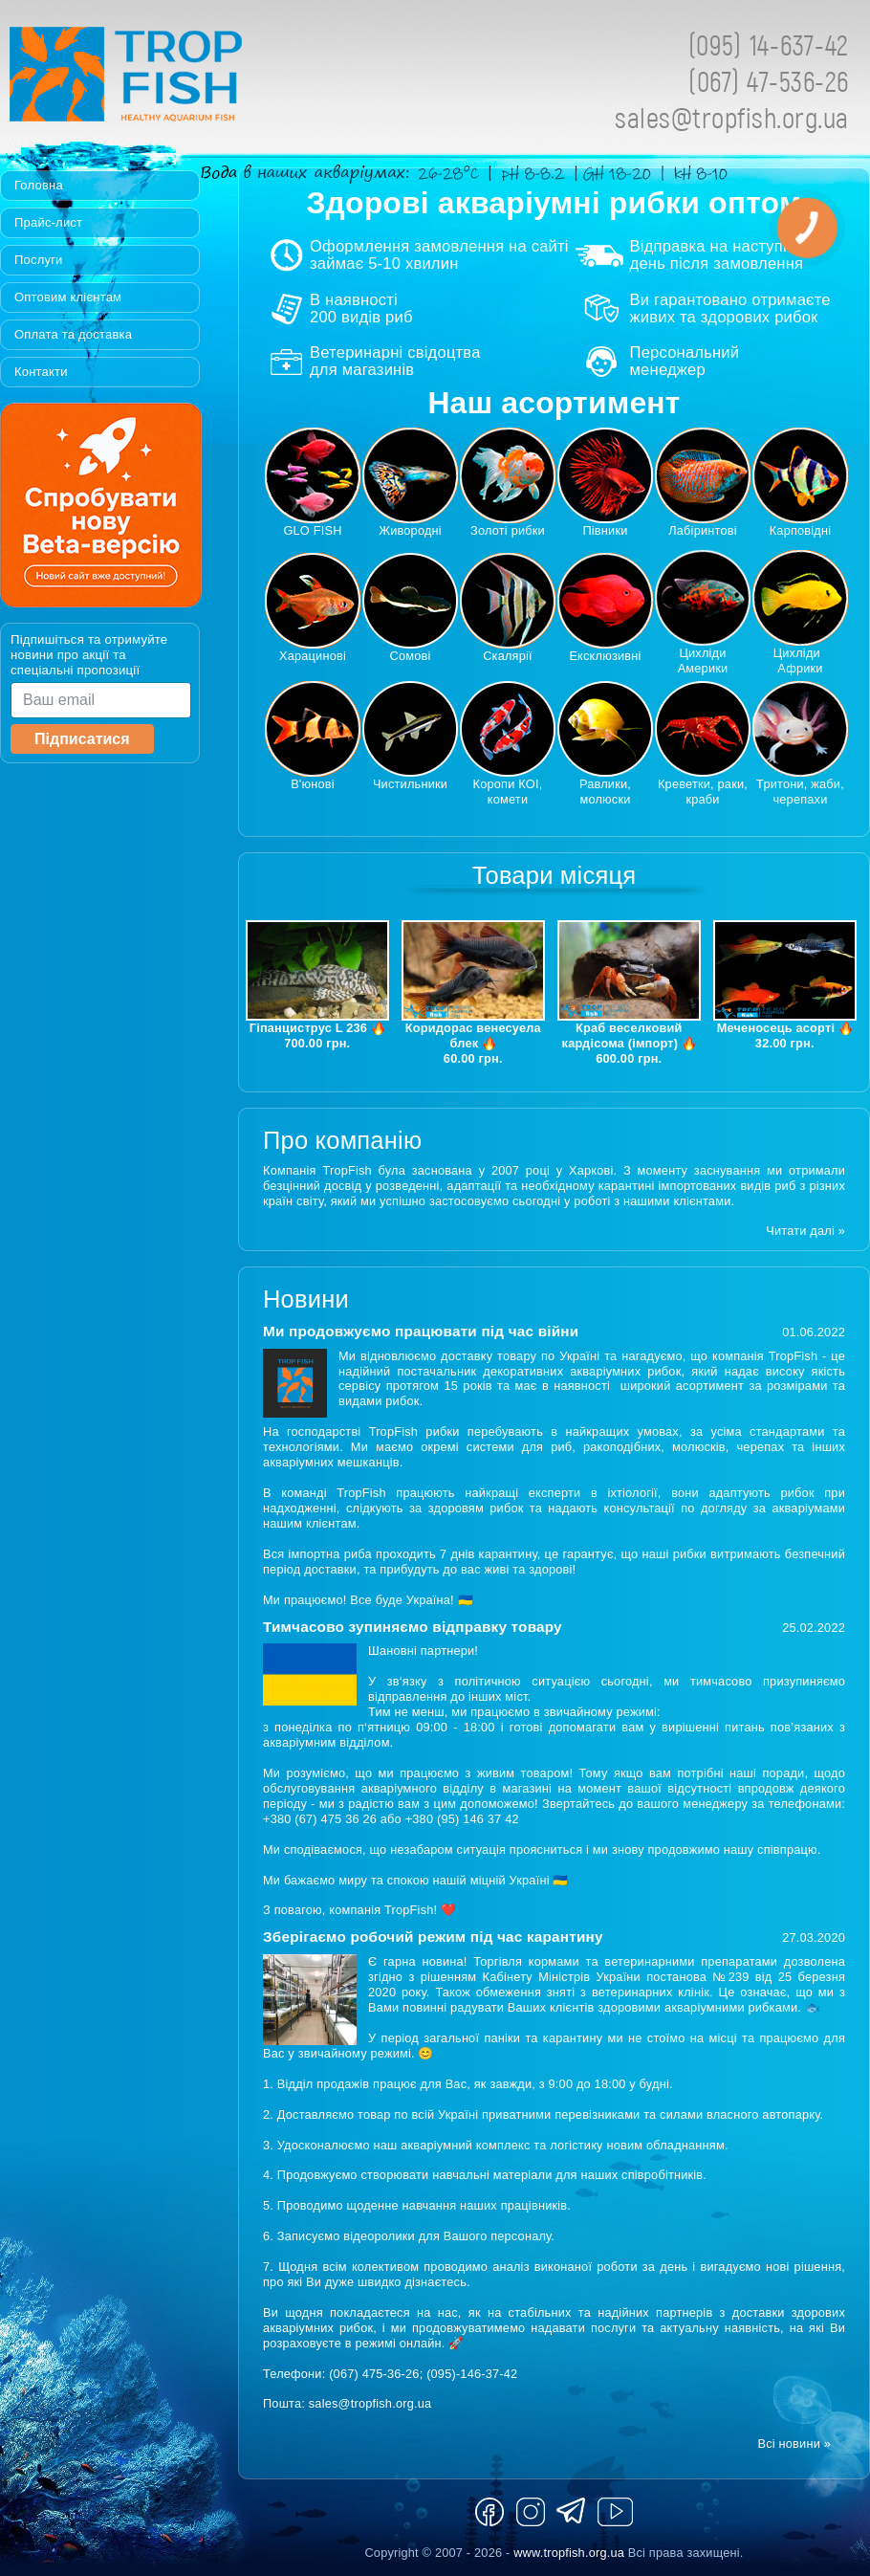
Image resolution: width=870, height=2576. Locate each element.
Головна (38, 185)
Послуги (38, 260)
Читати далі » (805, 1230)
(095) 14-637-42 (768, 44)
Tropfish (249, 79)
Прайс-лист (48, 222)
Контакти (41, 371)
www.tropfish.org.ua (568, 2552)
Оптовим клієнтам (67, 297)
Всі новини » (794, 2443)
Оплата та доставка (73, 334)
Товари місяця (554, 875)
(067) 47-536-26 (768, 81)
